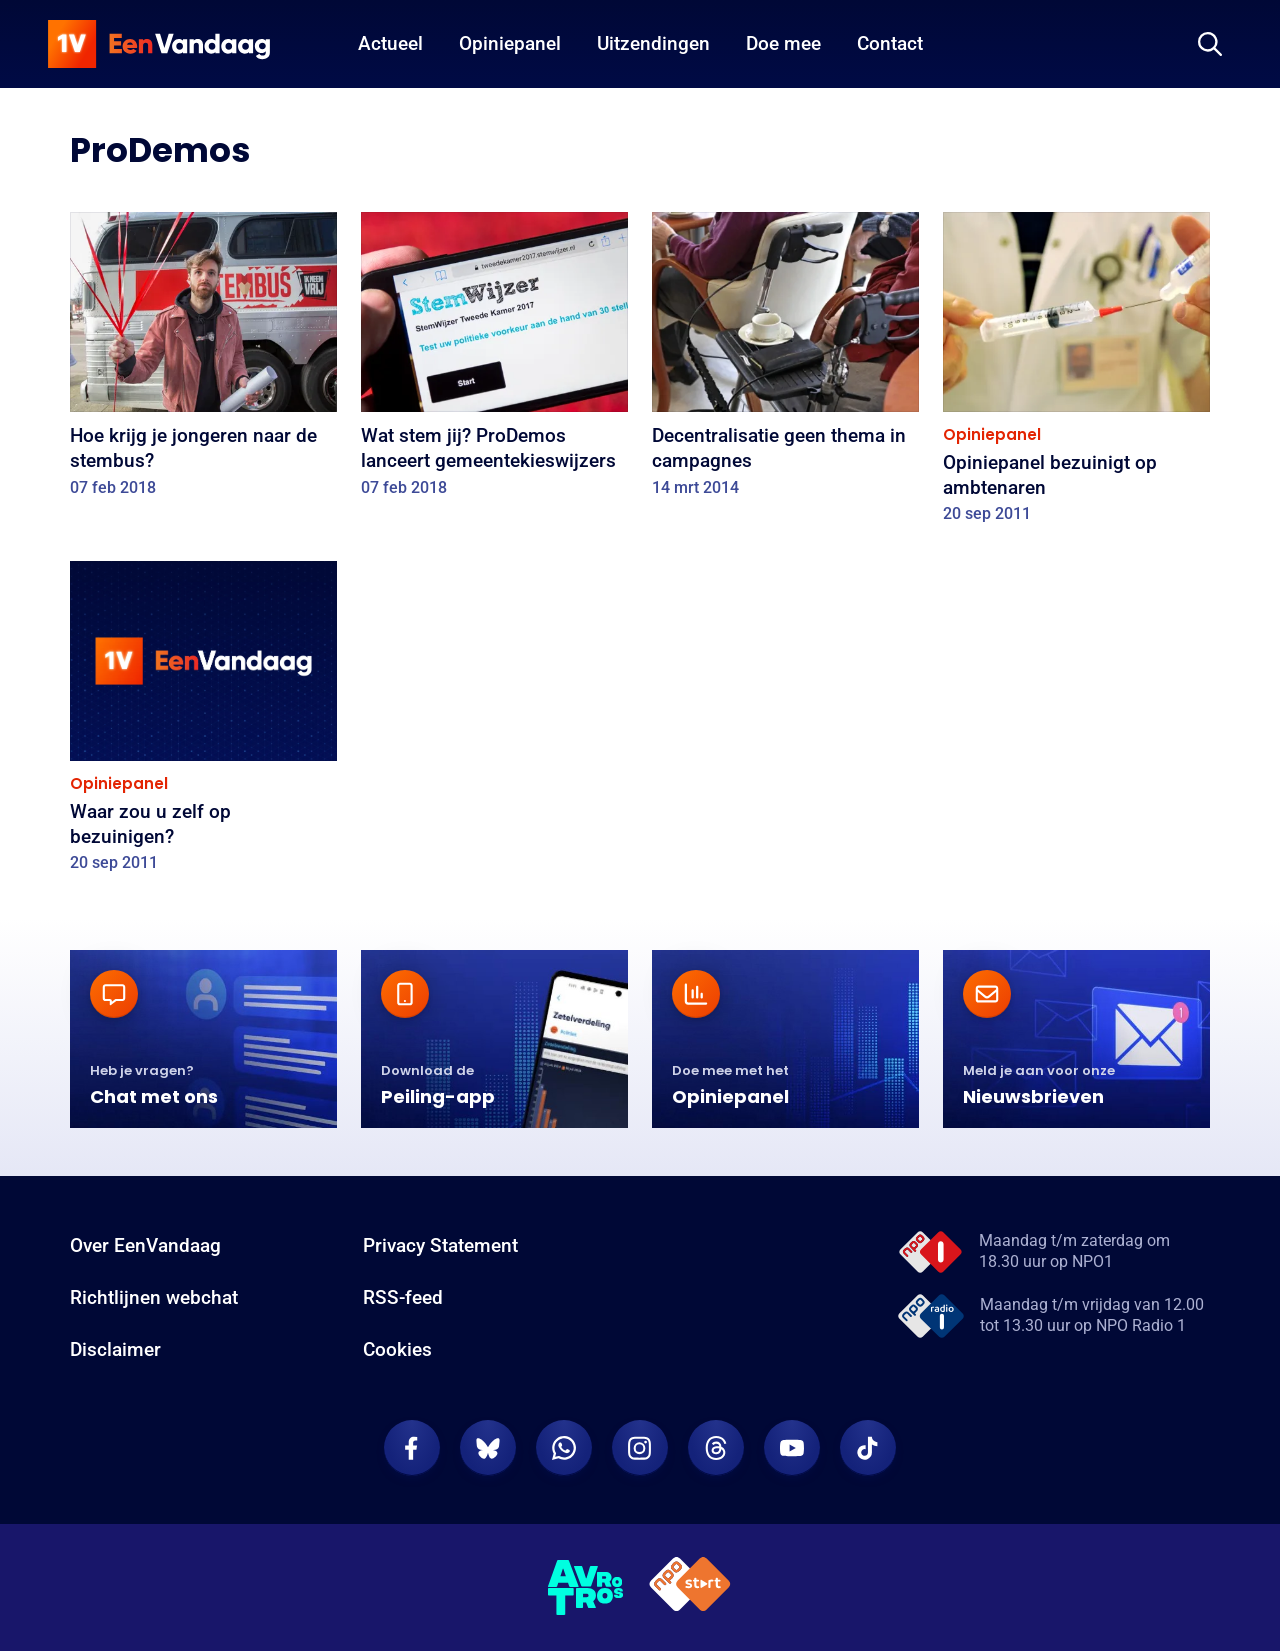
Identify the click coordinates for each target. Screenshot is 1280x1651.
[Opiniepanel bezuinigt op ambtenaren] (1076, 374)
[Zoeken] (1210, 44)
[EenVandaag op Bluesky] (488, 1448)
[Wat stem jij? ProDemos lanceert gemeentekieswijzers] (494, 361)
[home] (159, 44)
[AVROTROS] (586, 1588)
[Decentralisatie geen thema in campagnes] (785, 361)
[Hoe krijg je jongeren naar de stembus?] (203, 361)
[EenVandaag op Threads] (716, 1448)
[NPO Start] (690, 1587)
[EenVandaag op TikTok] (868, 1448)
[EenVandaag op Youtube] (792, 1448)
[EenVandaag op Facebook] (412, 1448)
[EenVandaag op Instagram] (640, 1448)
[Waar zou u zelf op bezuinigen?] (203, 723)
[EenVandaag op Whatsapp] (564, 1448)
